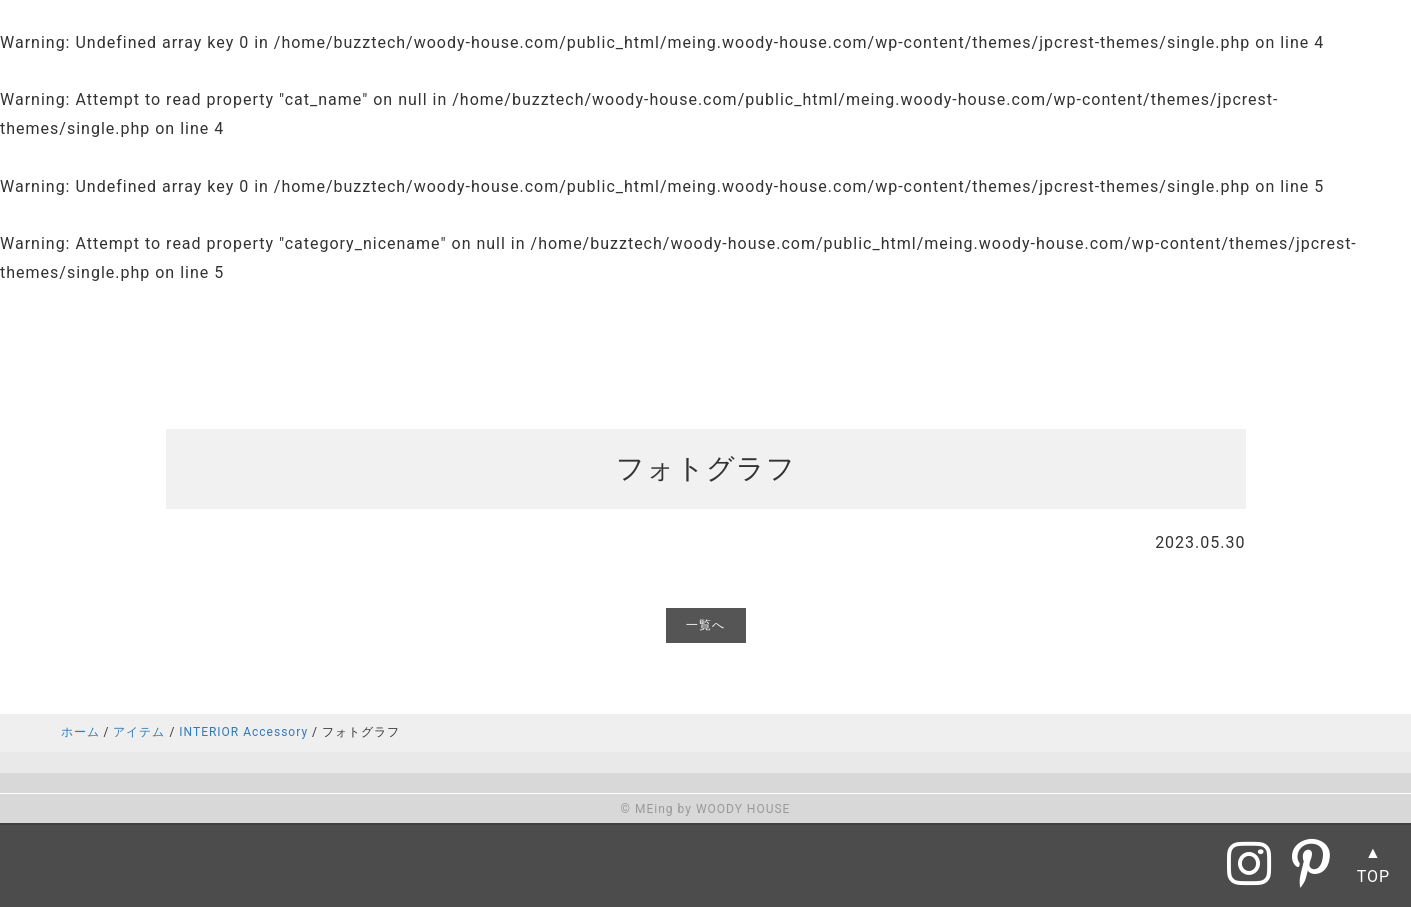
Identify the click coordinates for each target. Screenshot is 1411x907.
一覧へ (705, 625)
